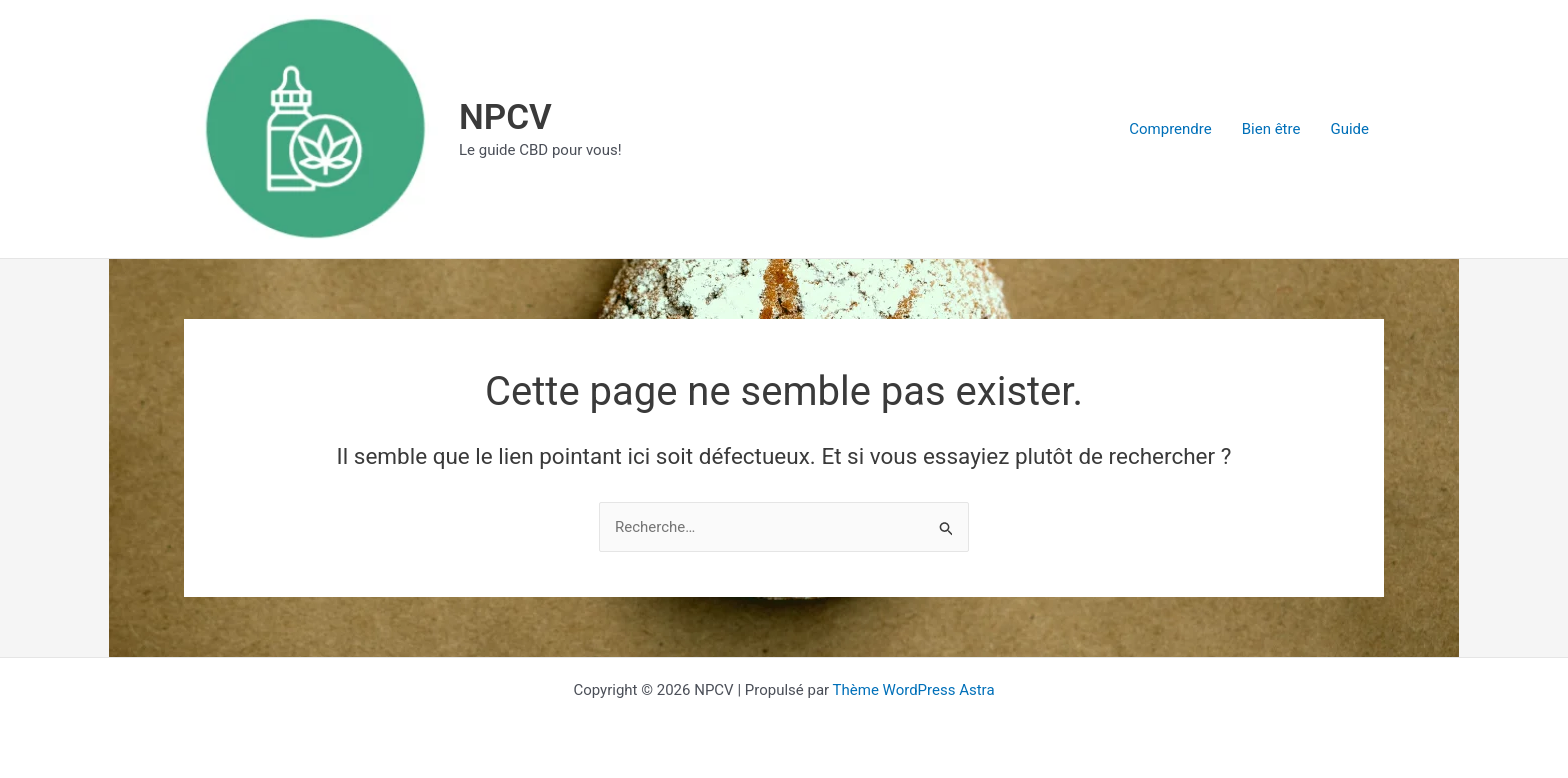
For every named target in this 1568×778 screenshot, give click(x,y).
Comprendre (1170, 129)
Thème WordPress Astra (914, 690)
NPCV (505, 117)
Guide (1349, 129)
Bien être (1271, 129)
